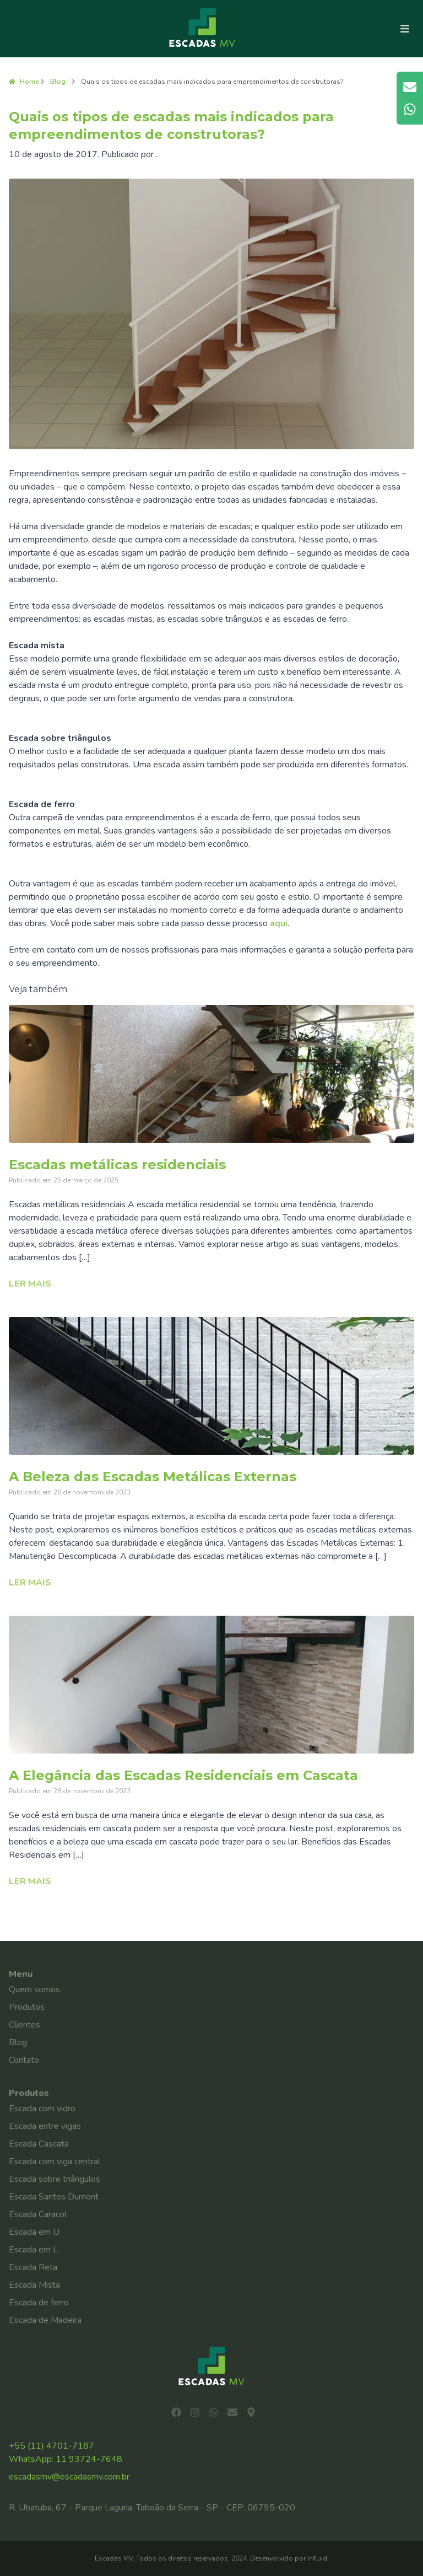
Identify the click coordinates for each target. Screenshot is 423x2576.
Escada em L (33, 2250)
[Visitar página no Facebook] (176, 2412)
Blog (58, 81)
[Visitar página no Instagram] (195, 2412)
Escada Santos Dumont (54, 2197)
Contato (24, 2060)
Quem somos (34, 1989)
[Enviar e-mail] (232, 2412)
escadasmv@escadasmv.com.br (69, 2477)
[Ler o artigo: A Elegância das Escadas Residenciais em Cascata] (211, 1685)
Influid (317, 2558)
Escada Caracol (38, 2214)
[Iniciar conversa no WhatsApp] (213, 2412)
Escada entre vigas (45, 2126)
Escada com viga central (54, 2161)
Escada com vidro (42, 2108)
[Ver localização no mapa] (251, 2412)
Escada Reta (33, 2267)
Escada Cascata (39, 2144)
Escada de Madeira (45, 2320)
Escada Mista (34, 2285)
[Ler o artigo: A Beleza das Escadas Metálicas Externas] (211, 1386)
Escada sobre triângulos (54, 2179)
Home (24, 81)
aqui (279, 923)
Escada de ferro (39, 2303)
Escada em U (34, 2232)
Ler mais (30, 1284)
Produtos (27, 2007)
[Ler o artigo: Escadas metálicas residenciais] (211, 1074)
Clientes (24, 2025)
